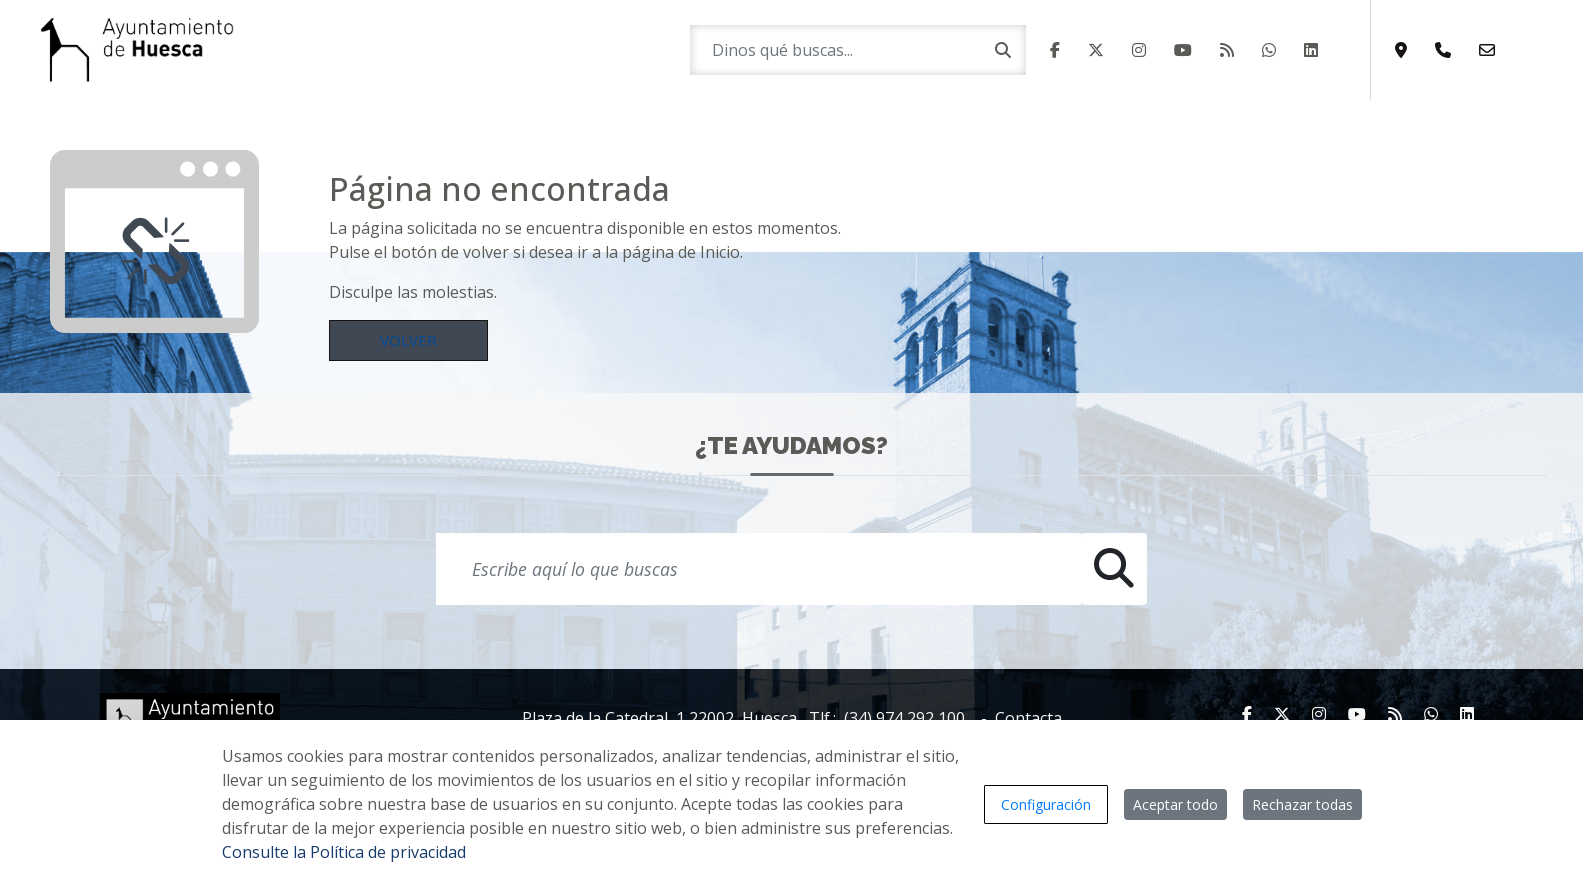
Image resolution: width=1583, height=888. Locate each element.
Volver (408, 340)
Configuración (1046, 804)
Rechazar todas (1302, 804)
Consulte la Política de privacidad (344, 852)
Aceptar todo (1175, 804)
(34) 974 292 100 (904, 718)
